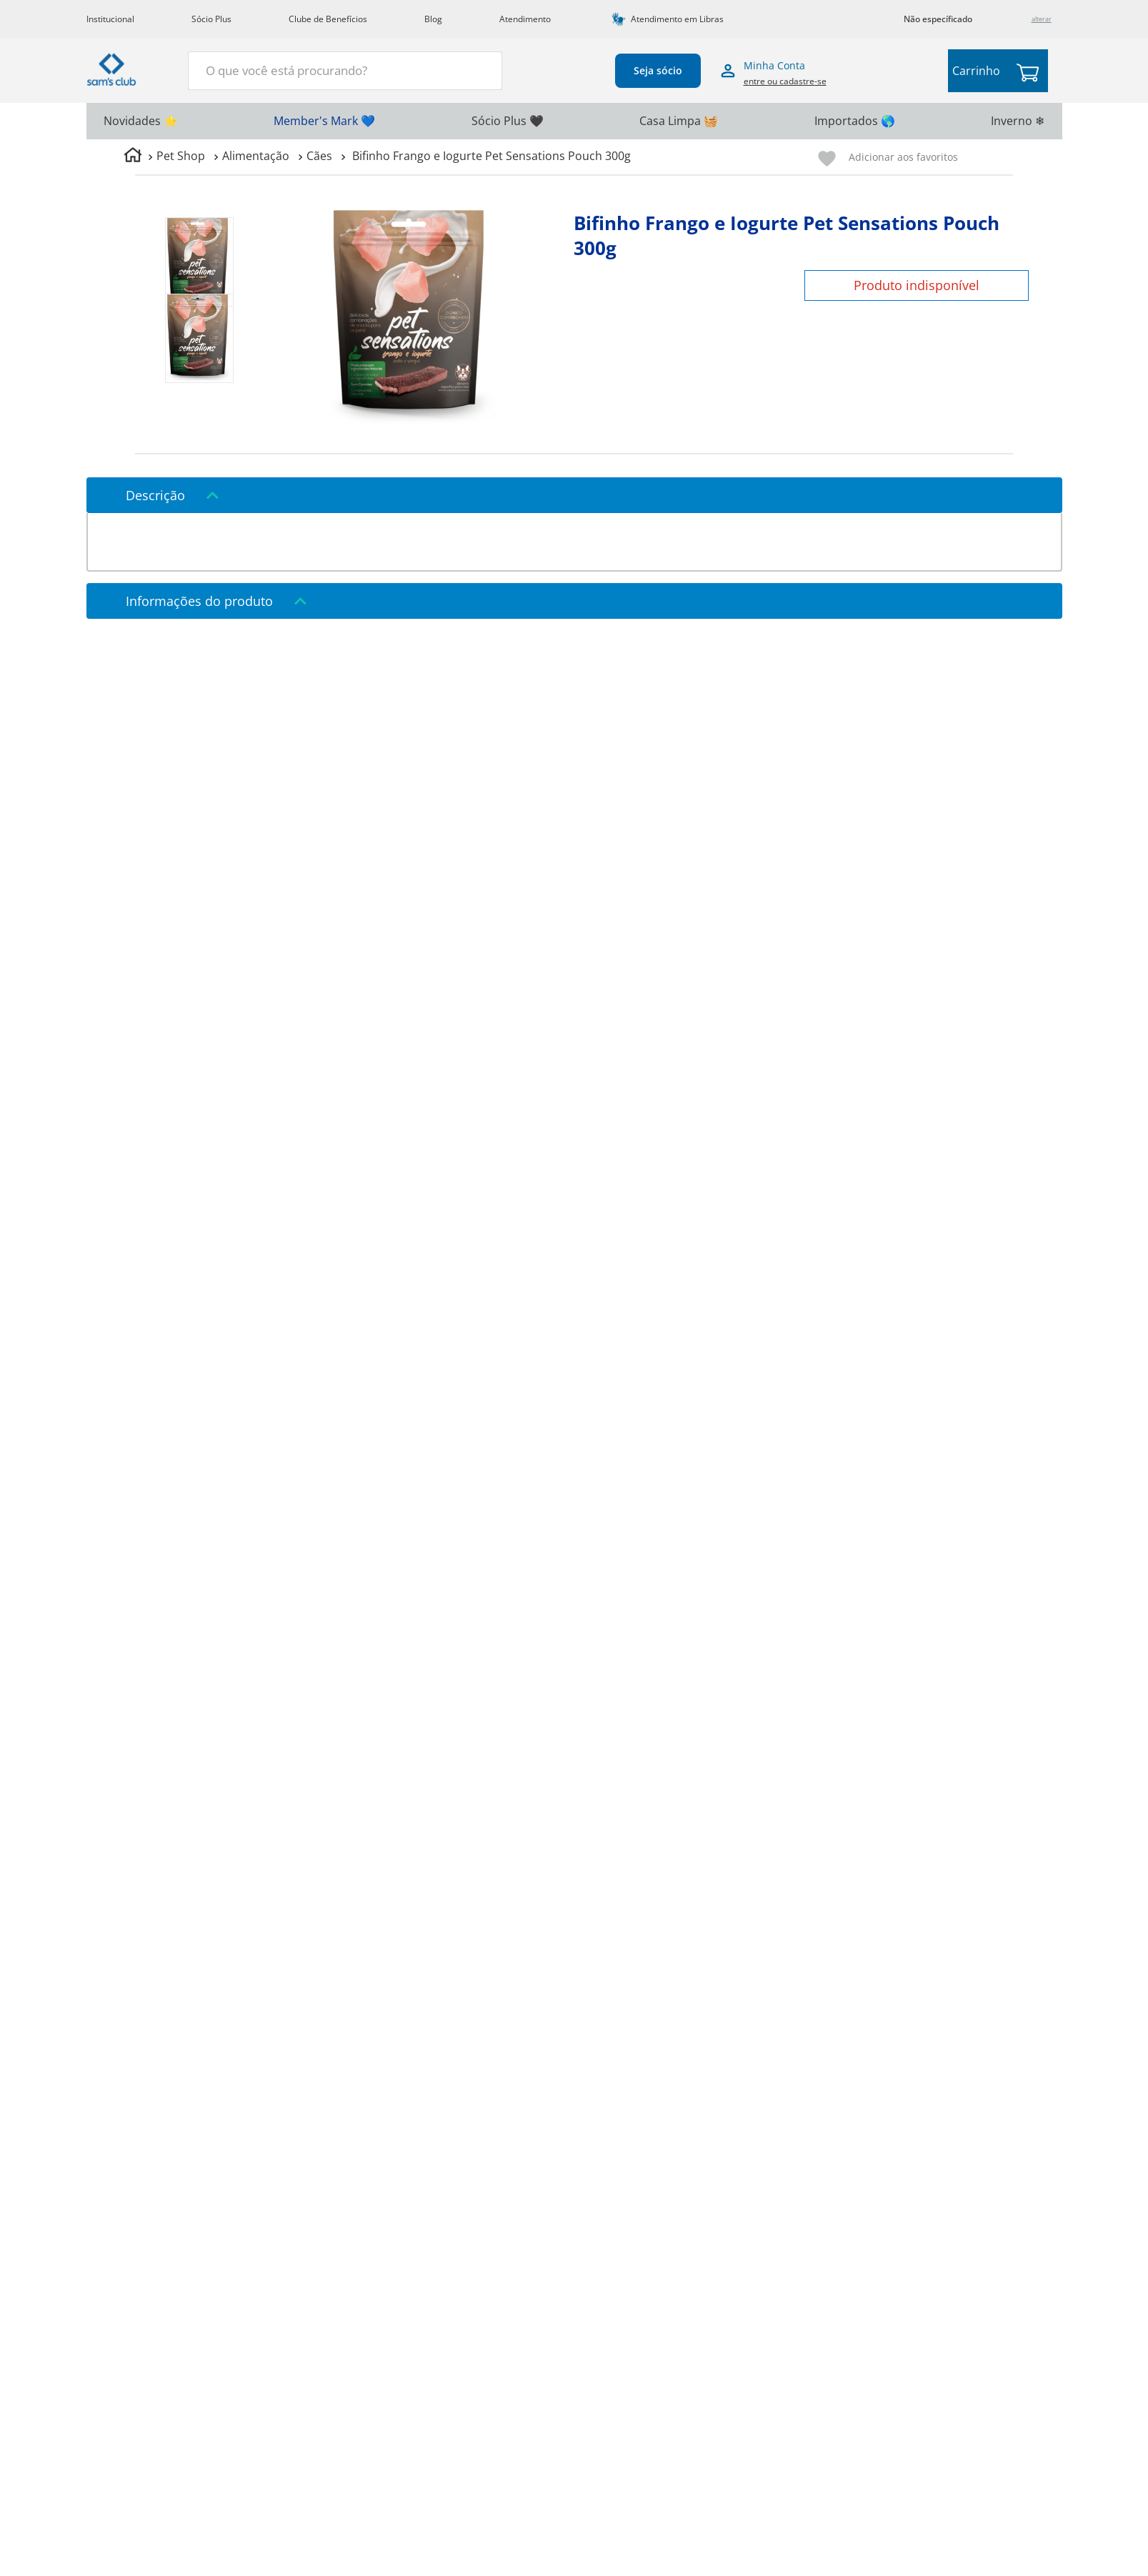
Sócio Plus (211, 19)
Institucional (110, 19)
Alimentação (255, 156)
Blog (433, 19)
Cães (319, 156)
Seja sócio (658, 70)
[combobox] (345, 70)
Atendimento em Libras (677, 19)
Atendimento (525, 19)
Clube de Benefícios (328, 19)
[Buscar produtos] (483, 69)
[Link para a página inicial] (133, 157)
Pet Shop (180, 156)
